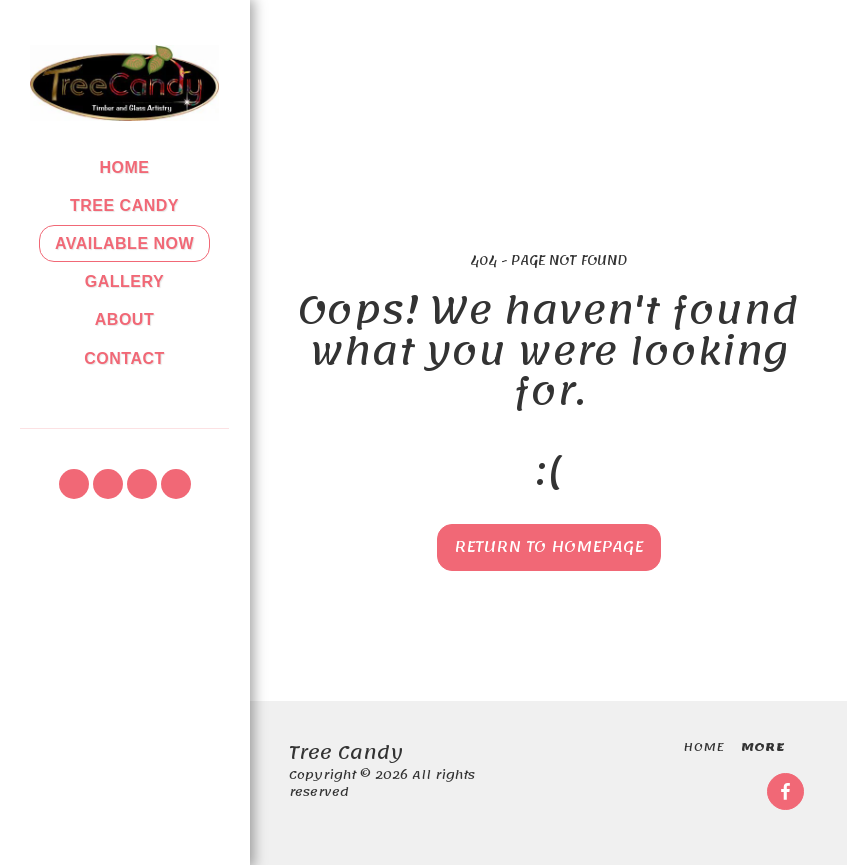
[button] (74, 484)
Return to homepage (548, 547)
